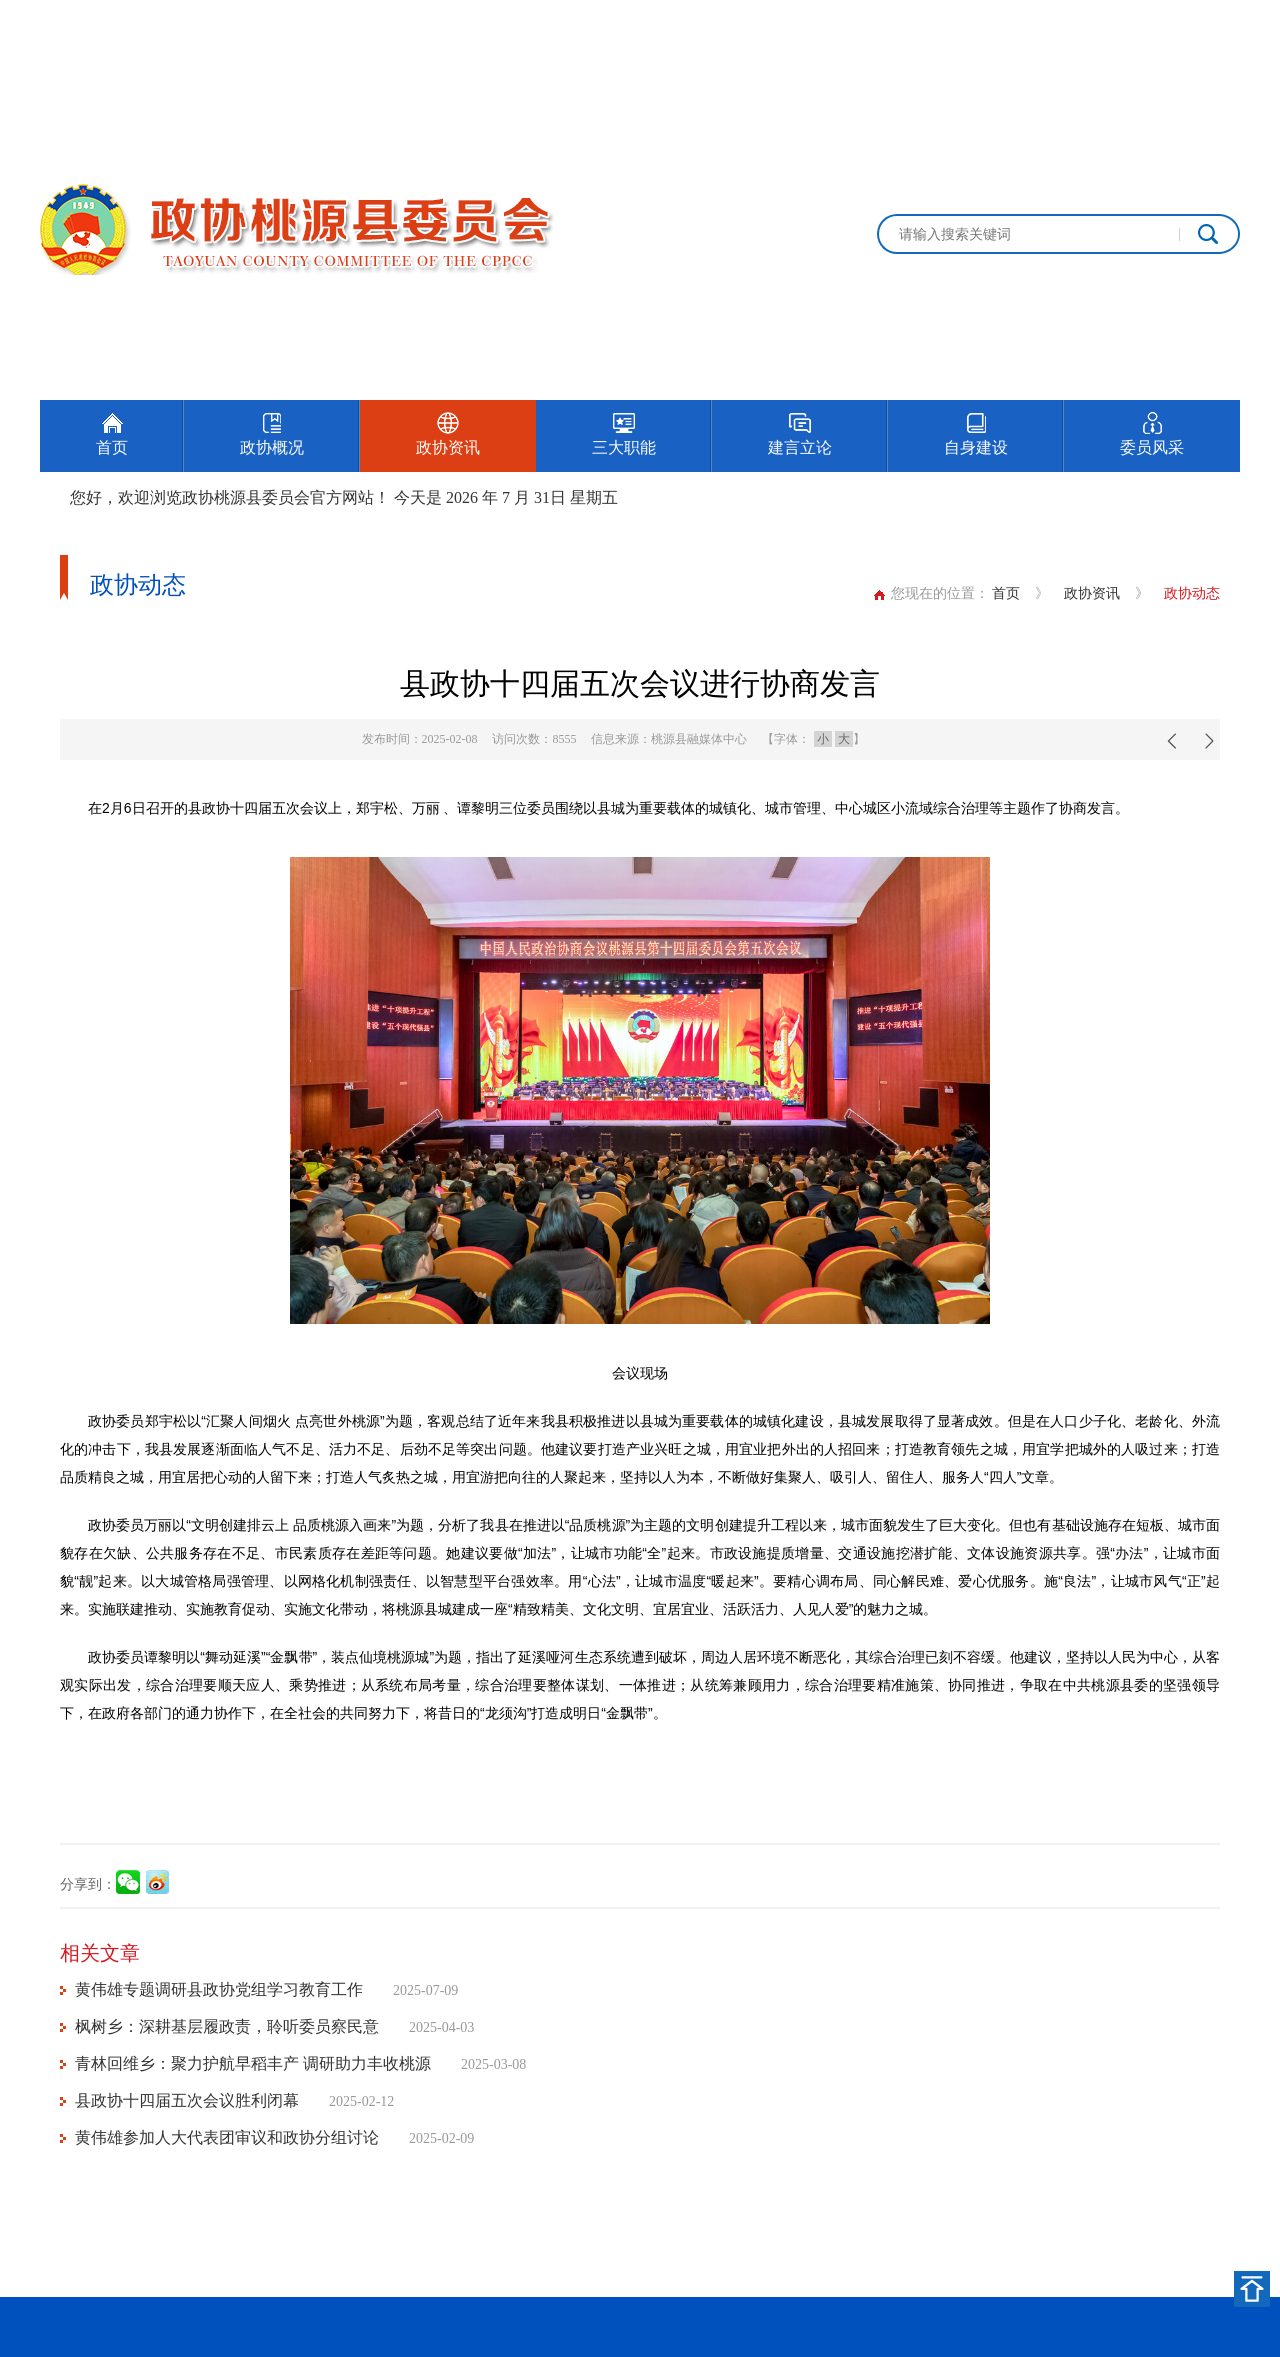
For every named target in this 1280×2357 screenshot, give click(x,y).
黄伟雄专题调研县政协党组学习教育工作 (219, 1989)
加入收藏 (1212, 22)
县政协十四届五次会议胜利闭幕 (187, 2100)
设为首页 (1124, 22)
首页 (1006, 593)
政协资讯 (1092, 593)
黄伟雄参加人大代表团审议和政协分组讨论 (227, 2137)
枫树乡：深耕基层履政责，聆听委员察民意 (227, 2026)
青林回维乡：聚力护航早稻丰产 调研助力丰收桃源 (253, 2063)
